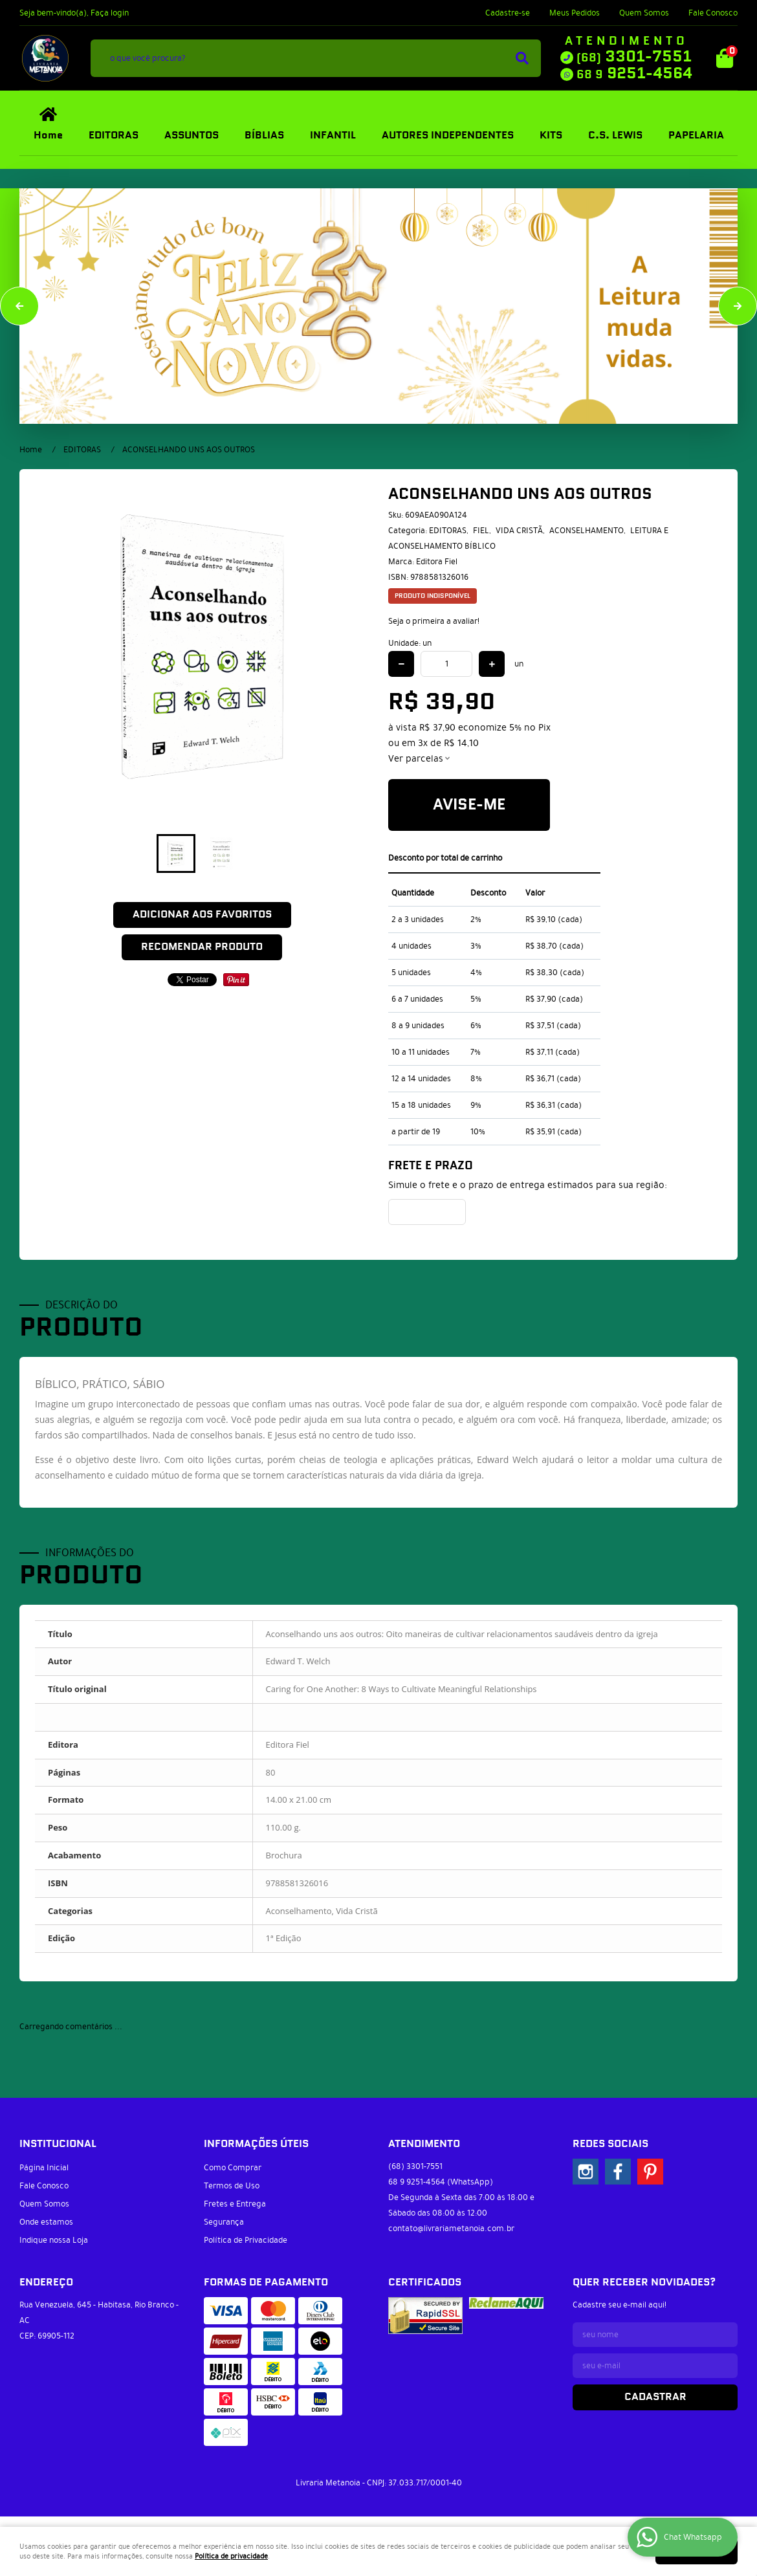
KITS (551, 135)
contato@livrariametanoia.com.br (451, 2228)
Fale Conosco (713, 12)
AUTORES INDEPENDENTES (448, 135)
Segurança (224, 2222)
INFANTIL (333, 135)
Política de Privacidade (245, 2240)
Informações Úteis (256, 2144)
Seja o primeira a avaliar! (433, 621)
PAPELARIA (696, 135)
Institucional (57, 2144)
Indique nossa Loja (53, 2240)
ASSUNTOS (191, 135)
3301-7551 (634, 57)
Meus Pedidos (574, 12)
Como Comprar (232, 2167)
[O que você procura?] (522, 58)
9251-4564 (634, 73)
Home (48, 135)
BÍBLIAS (264, 135)
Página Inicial (44, 2167)
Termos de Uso (231, 2185)
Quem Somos (644, 12)
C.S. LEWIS (615, 135)
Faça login (110, 12)
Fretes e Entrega (235, 2203)
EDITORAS (113, 135)
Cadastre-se (507, 12)
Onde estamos (46, 2222)
